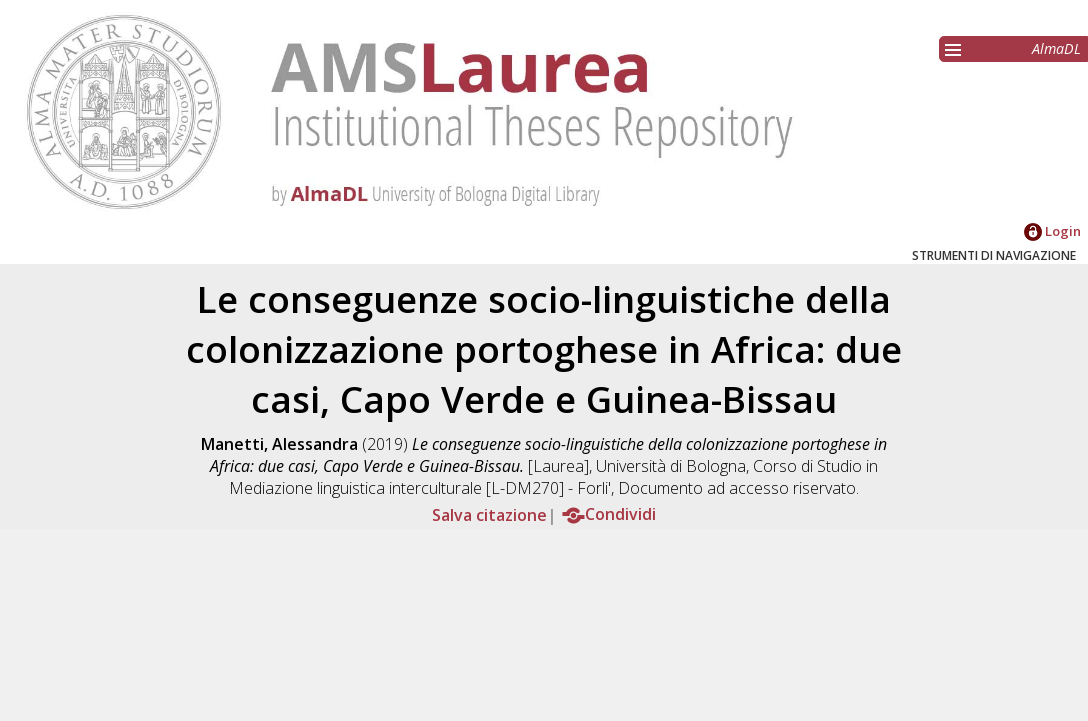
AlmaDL (1056, 48)
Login (1052, 231)
